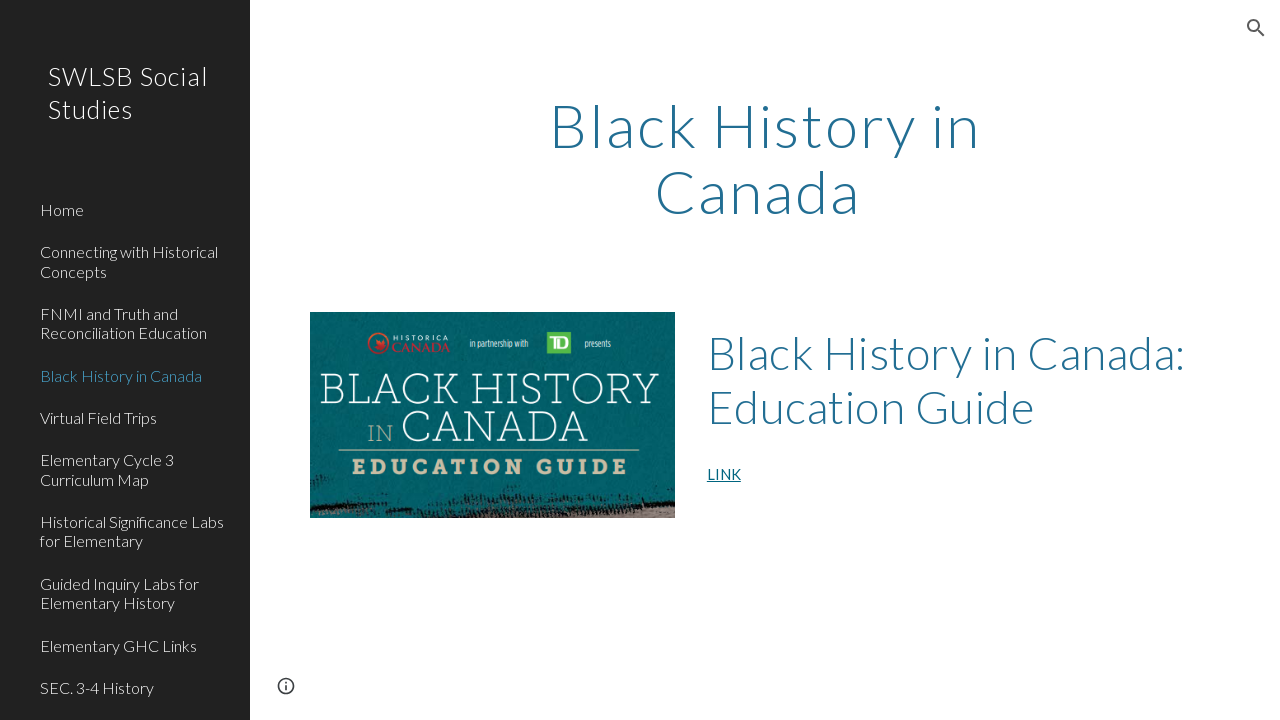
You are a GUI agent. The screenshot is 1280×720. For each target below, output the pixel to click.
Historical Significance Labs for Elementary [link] (132, 531)
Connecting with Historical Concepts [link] (129, 261)
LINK (724, 474)
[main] (764, 158)
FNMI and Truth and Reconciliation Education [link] (123, 323)
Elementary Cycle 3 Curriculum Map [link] (107, 469)
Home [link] (62, 209)
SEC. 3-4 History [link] (97, 687)
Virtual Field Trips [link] (98, 417)
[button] (1256, 28)
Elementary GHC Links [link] (118, 645)
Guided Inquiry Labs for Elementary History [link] (119, 593)
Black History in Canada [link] (121, 375)
